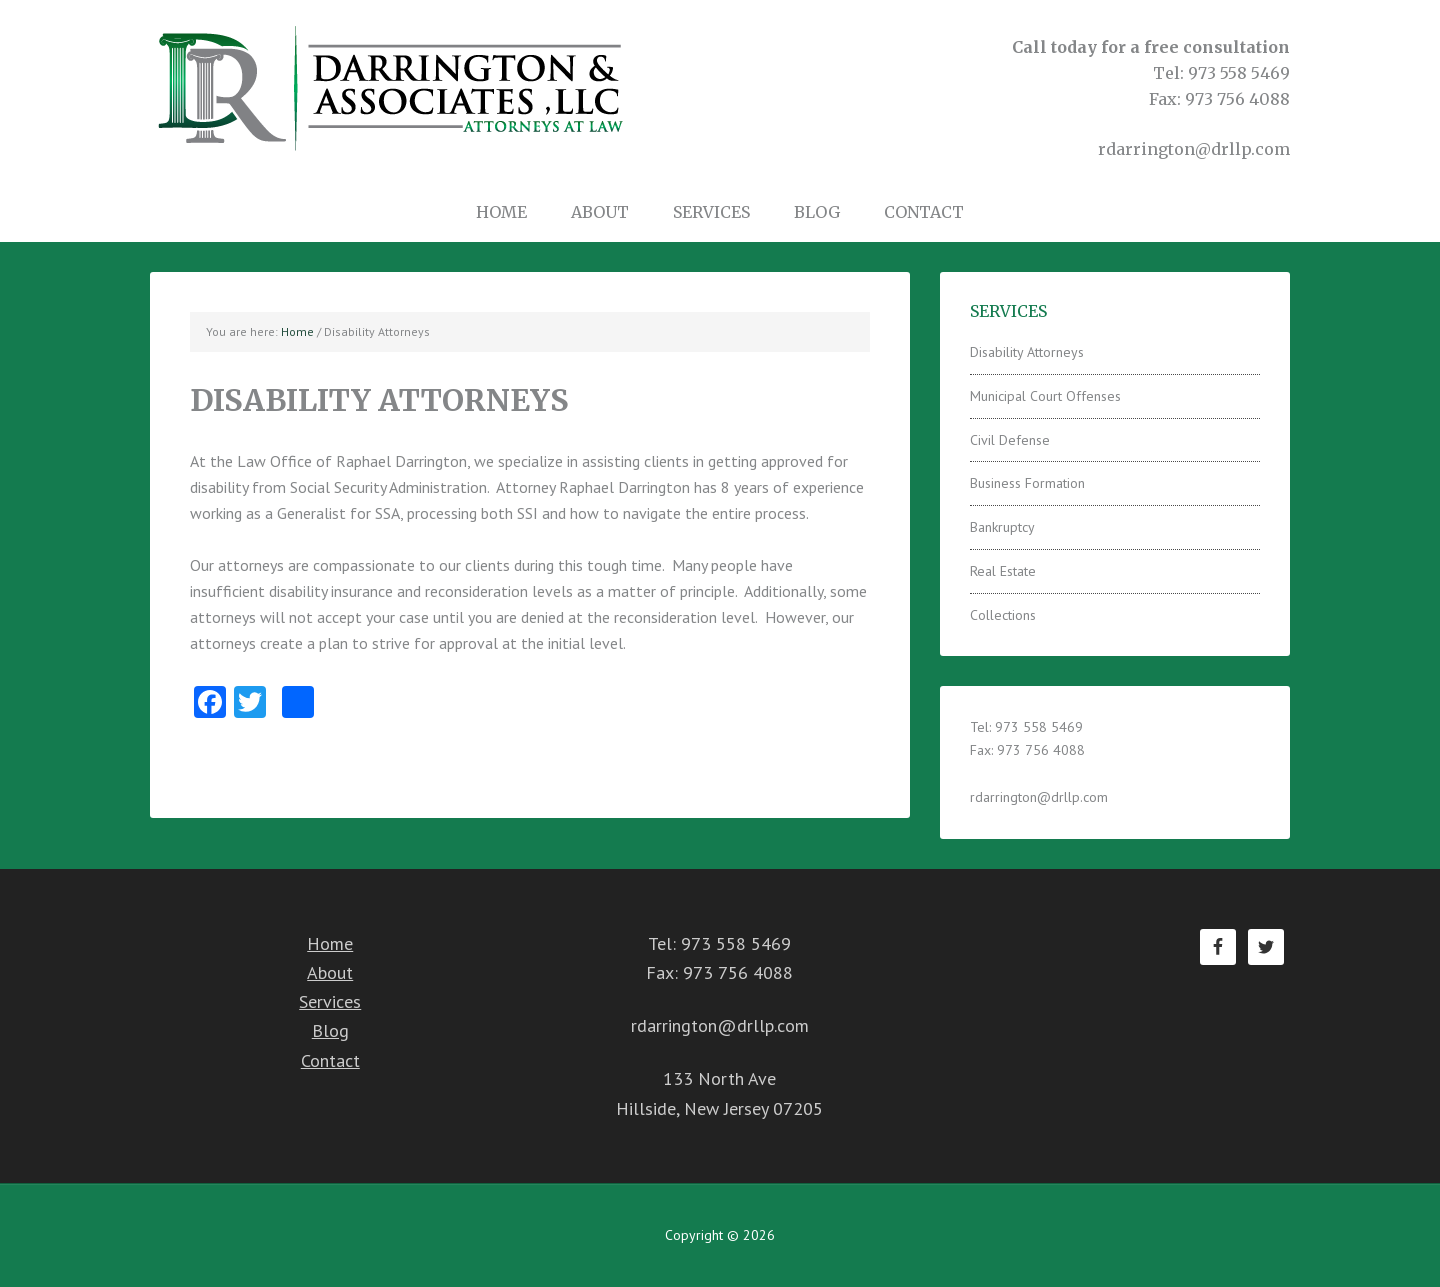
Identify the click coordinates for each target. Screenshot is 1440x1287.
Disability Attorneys (1027, 352)
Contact (330, 1060)
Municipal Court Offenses (1045, 396)
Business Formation (1027, 483)
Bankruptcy (1002, 527)
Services (330, 1001)
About (330, 972)
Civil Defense (1010, 440)
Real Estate (1003, 571)
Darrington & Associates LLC (390, 87)
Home (330, 943)
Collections (1003, 615)
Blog (330, 1030)
